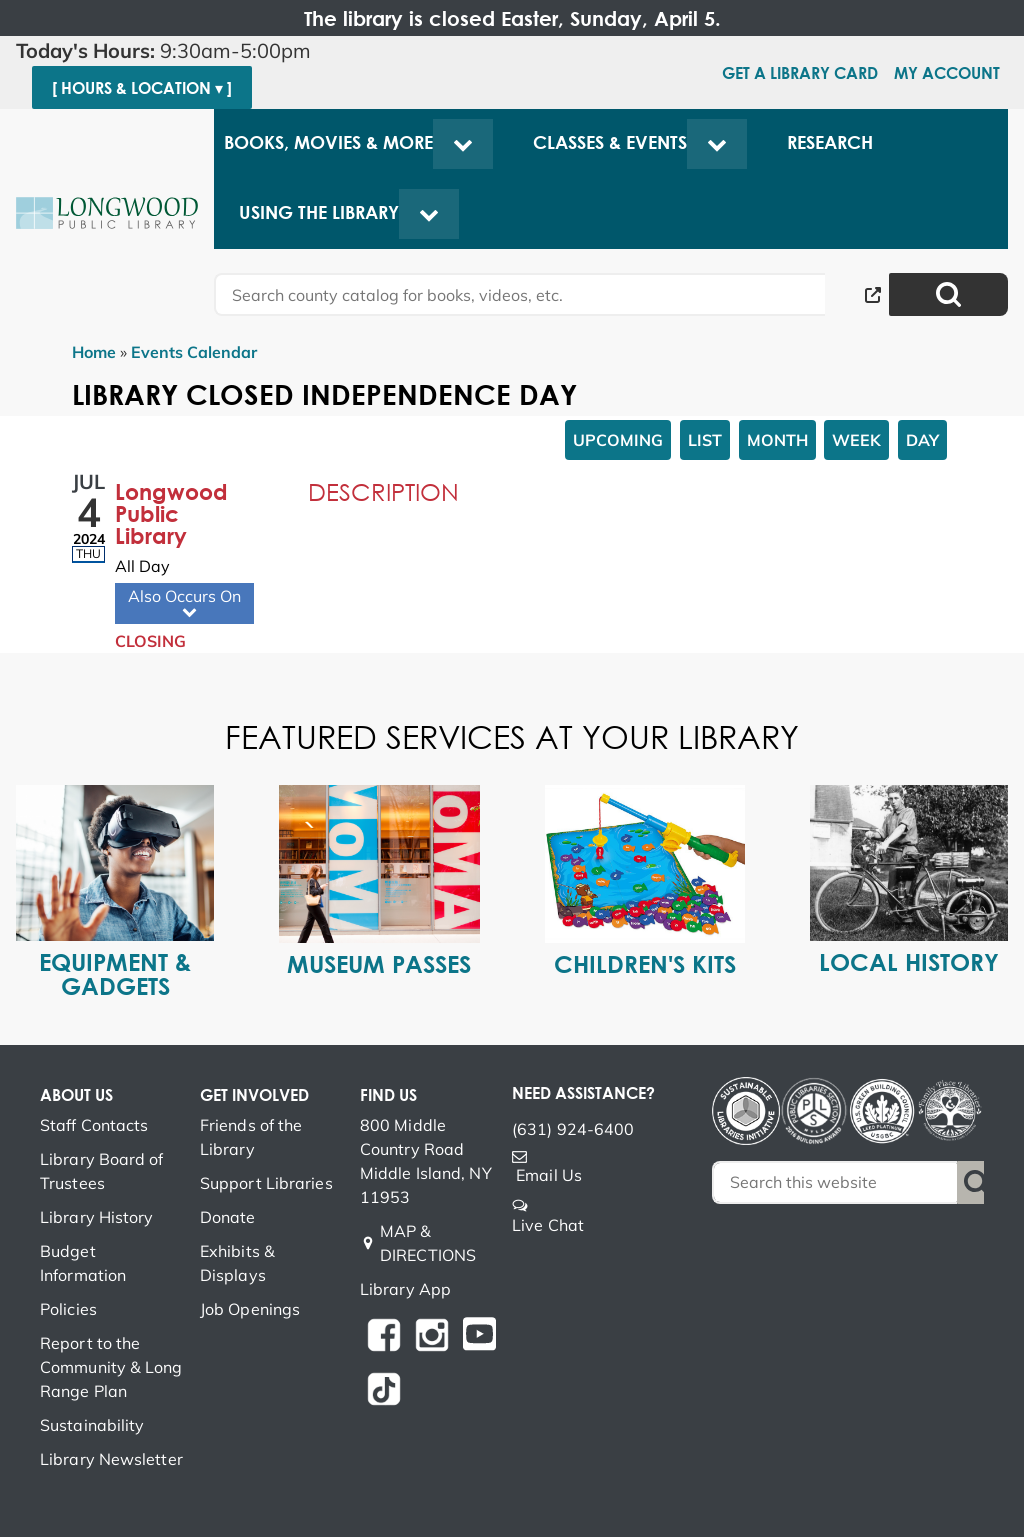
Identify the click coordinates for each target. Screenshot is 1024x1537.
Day (922, 440)
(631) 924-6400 (573, 1129)
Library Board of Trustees (102, 1171)
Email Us (549, 1175)
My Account (947, 73)
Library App (405, 1289)
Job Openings (250, 1309)
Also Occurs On (184, 604)
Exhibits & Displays (237, 1263)
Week (856, 440)
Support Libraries (266, 1183)
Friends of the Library (251, 1137)
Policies (68, 1309)
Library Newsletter (111, 1459)
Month (777, 440)
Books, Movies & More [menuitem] (328, 142)
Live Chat (548, 1225)
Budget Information (83, 1263)
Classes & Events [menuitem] (610, 142)
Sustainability (92, 1425)
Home (94, 352)
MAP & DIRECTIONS (428, 1243)
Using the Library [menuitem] (319, 212)
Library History (97, 1217)
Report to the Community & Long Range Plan (111, 1367)
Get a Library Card (800, 73)
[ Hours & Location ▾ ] (142, 88)
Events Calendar (194, 352)
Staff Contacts (94, 1125)
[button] (171, 51)
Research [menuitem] (830, 142)
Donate (228, 1217)
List (705, 440)
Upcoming (618, 440)
